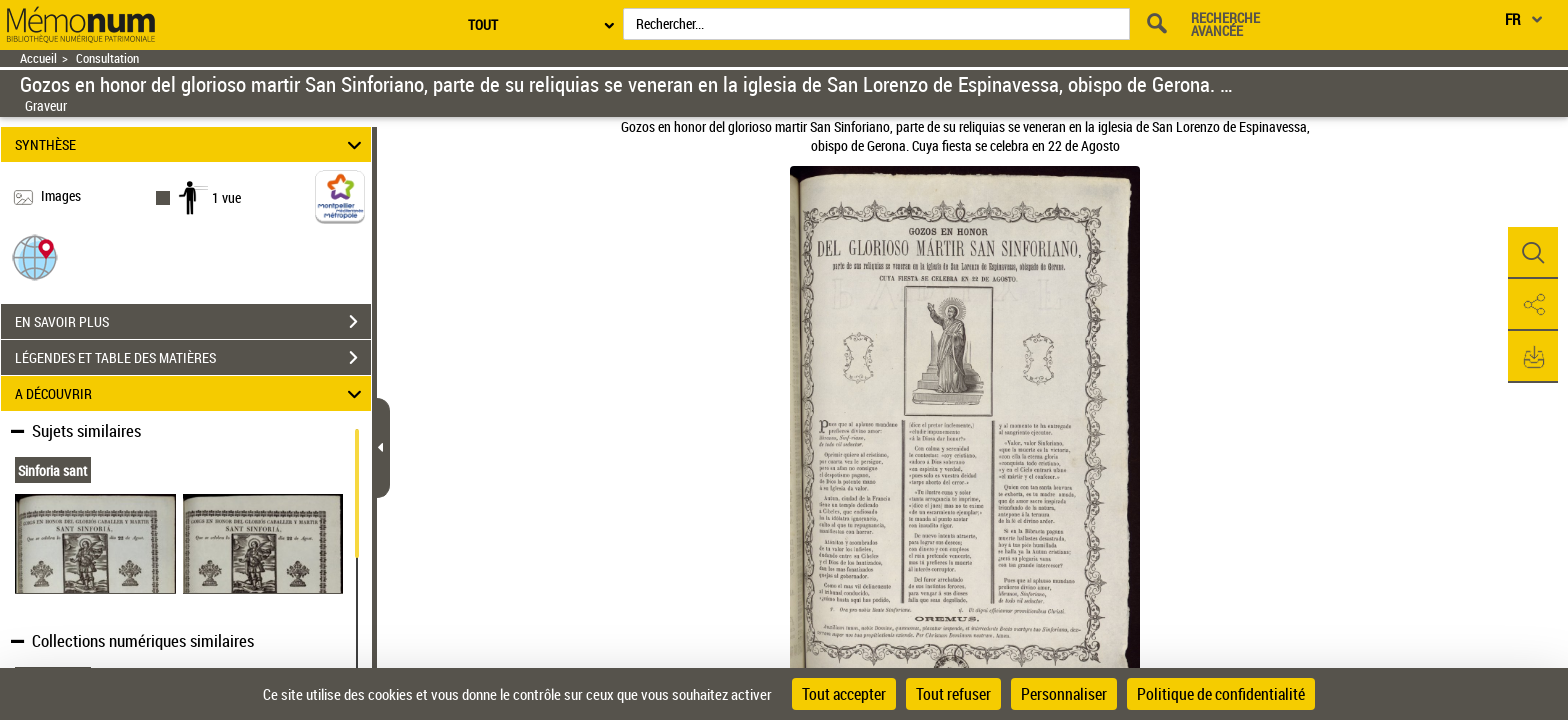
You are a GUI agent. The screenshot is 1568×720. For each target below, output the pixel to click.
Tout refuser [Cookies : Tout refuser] (953, 694)
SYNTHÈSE (191, 144)
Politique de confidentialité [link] (1221, 694)
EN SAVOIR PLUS (193, 322)
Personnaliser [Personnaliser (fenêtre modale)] (1064, 694)
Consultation (107, 58)
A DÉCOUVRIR (191, 393)
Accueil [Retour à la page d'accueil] (38, 58)
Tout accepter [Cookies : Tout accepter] (844, 694)
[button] (35, 256)
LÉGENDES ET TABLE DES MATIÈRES (193, 358)
